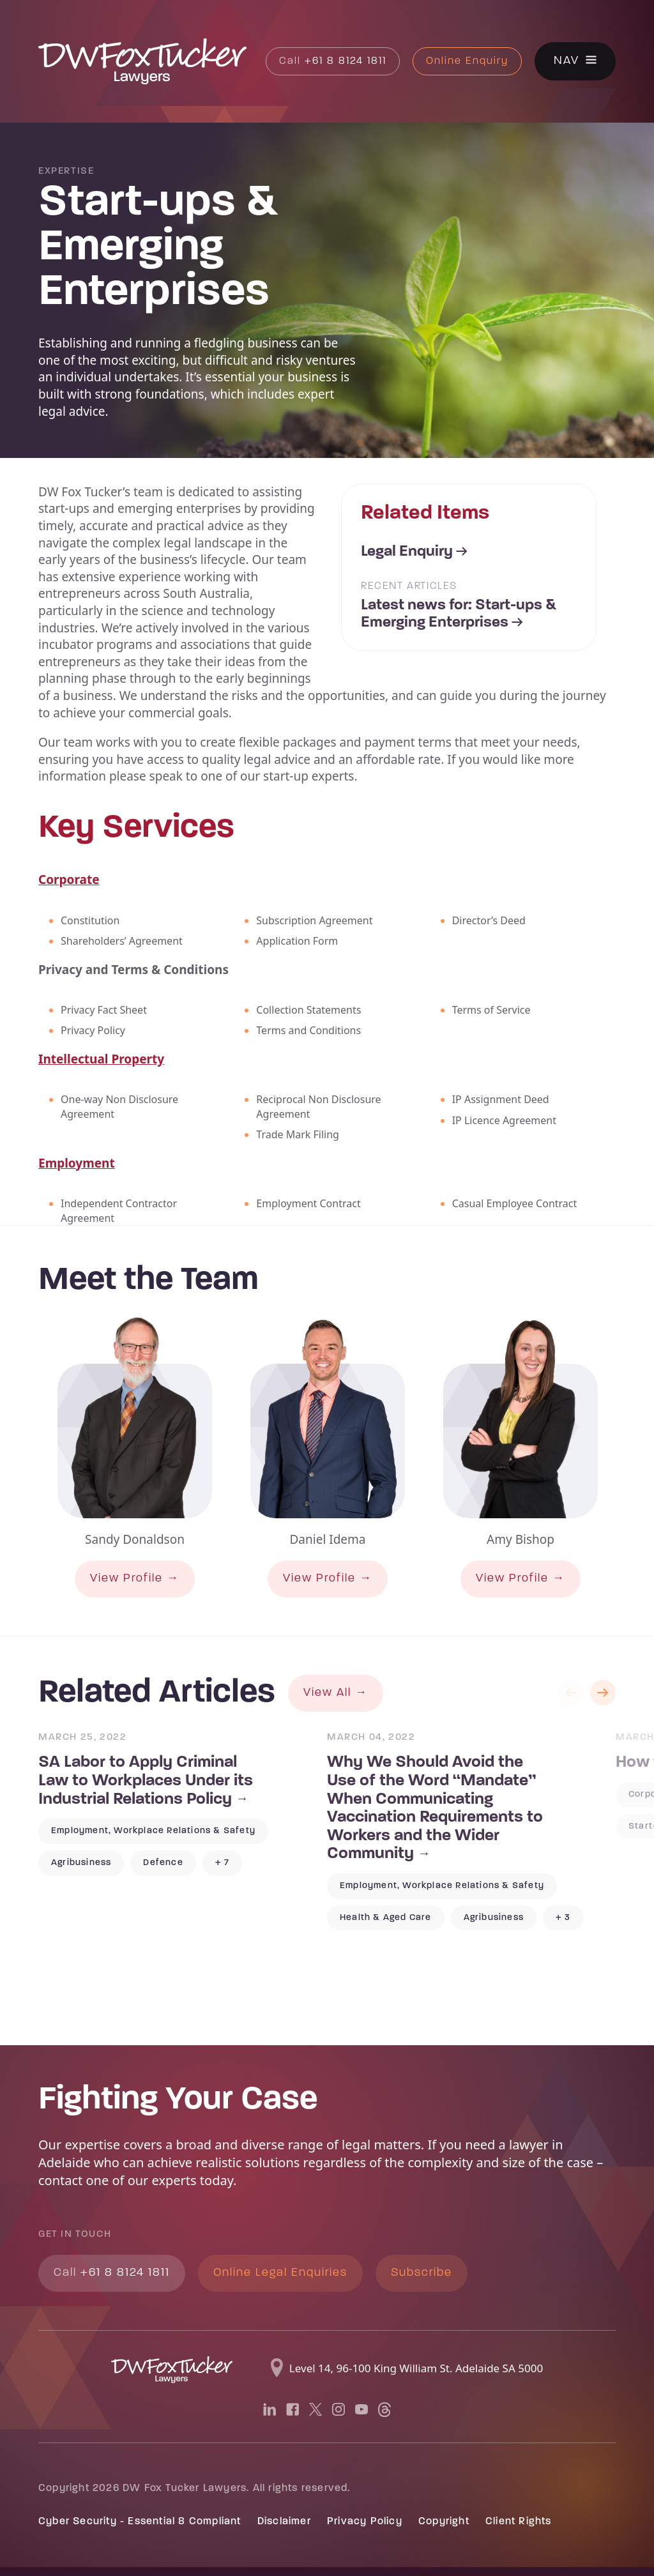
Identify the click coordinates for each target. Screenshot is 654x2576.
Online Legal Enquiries (280, 2273)
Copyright (443, 2522)
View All (327, 1693)
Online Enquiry (467, 61)
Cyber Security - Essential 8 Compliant (139, 2522)
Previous (571, 1692)
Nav (566, 62)
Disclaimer (284, 2522)
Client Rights (518, 2522)
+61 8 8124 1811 (332, 61)
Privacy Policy (364, 2522)
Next (603, 1692)
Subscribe (421, 2273)
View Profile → (134, 1579)
